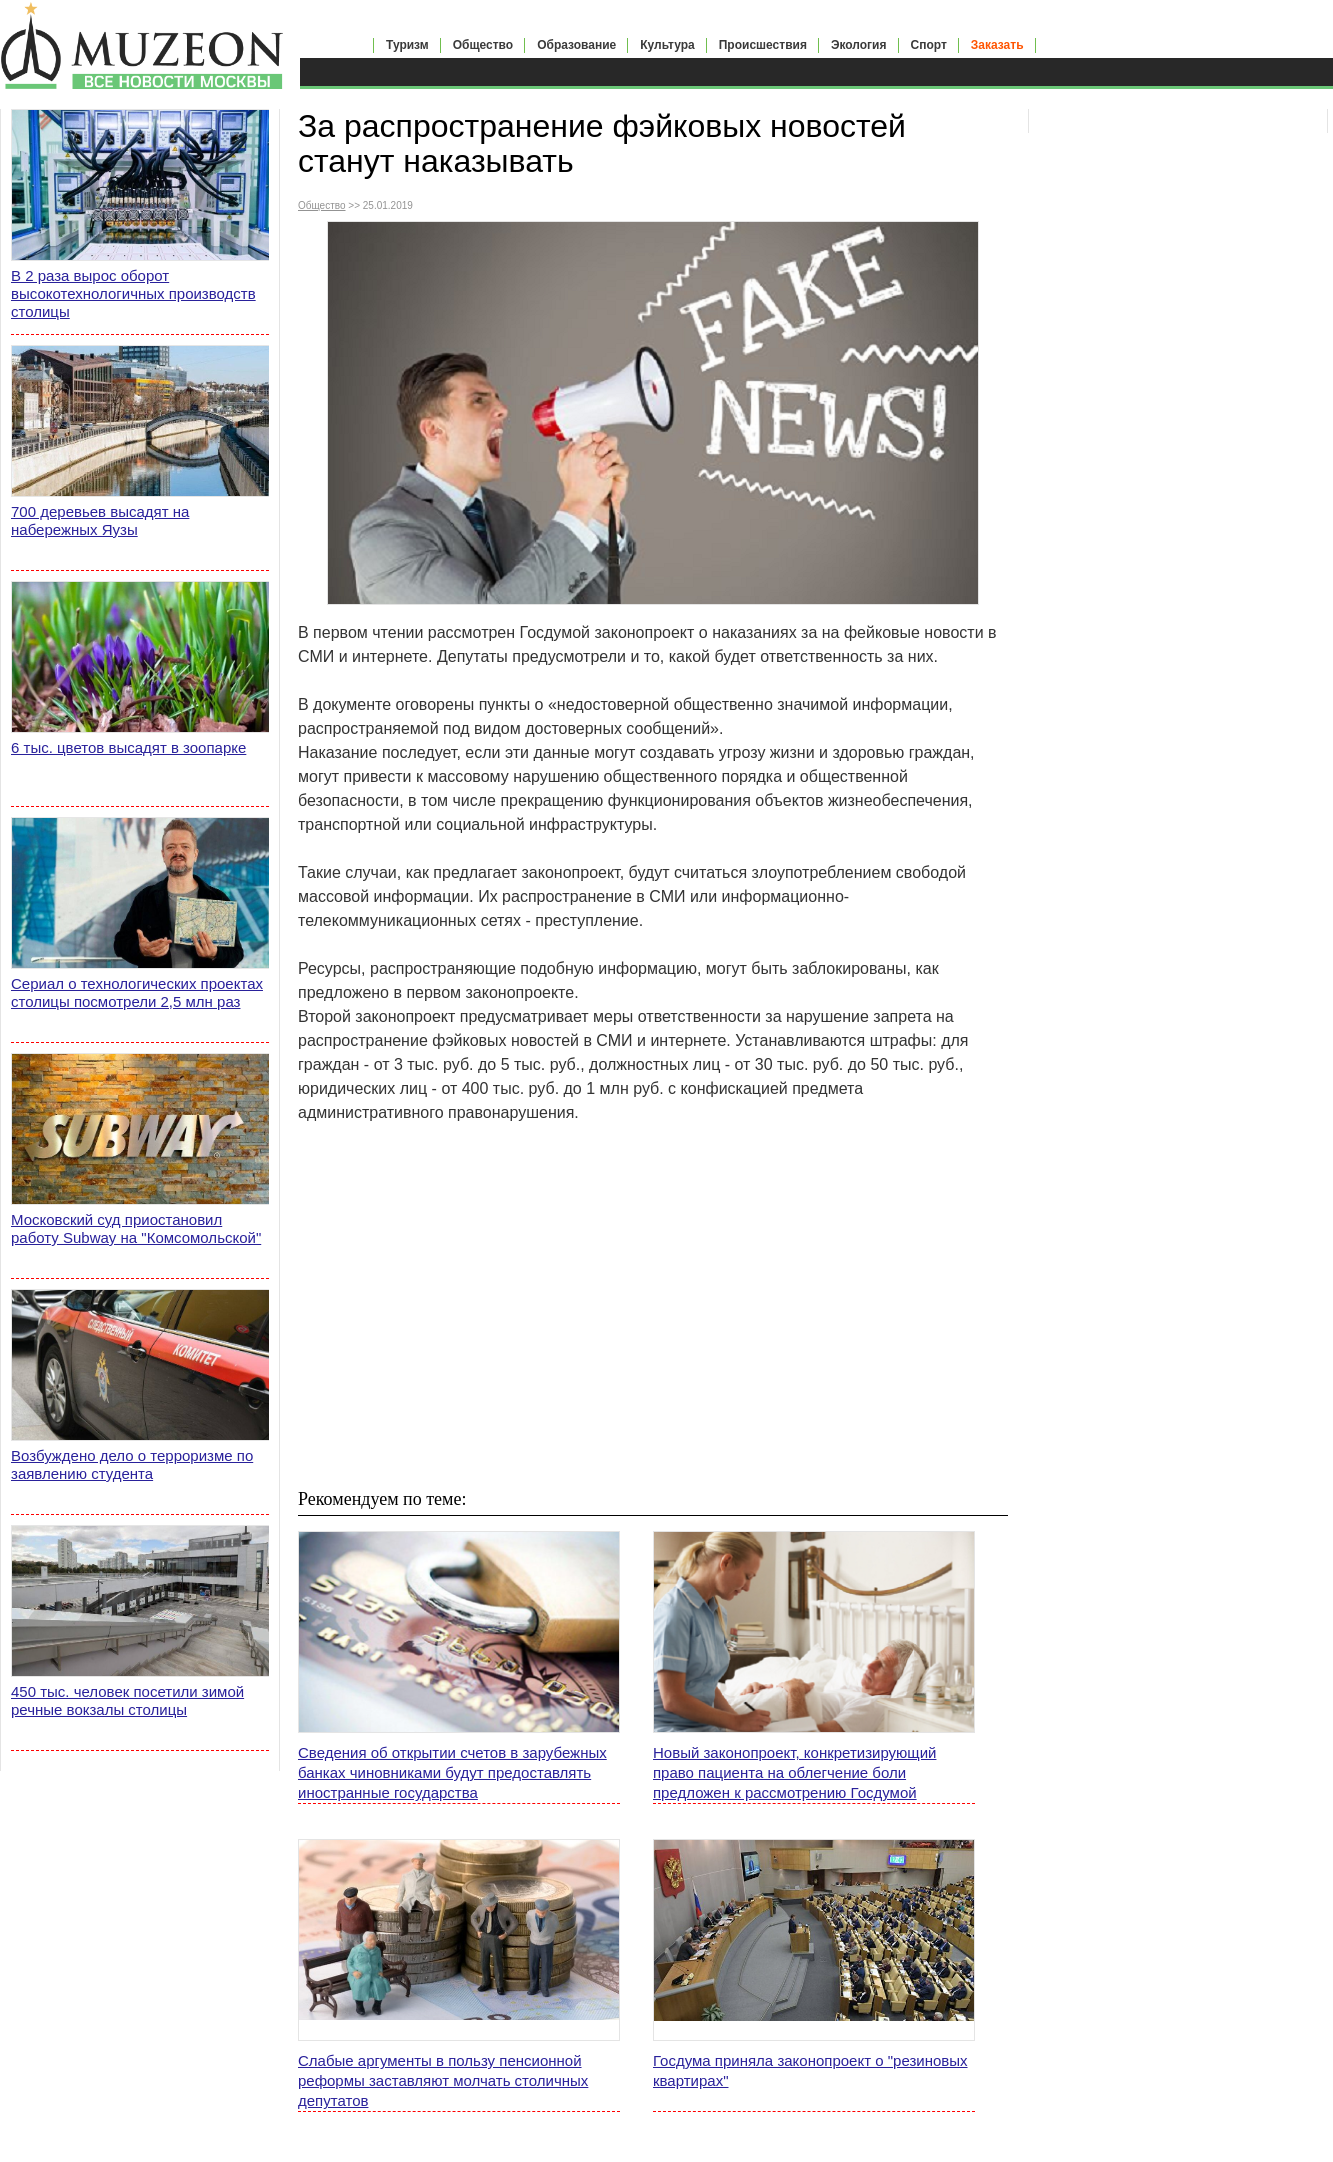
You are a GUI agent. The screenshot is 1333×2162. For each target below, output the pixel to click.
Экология (859, 45)
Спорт (929, 45)
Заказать (997, 45)
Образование (576, 45)
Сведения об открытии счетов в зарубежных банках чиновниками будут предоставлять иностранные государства (452, 1772)
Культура (667, 45)
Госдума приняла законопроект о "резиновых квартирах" (810, 2070)
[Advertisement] (653, 1305)
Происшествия (763, 45)
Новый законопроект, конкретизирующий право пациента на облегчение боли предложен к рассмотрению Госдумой (794, 1772)
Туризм (407, 45)
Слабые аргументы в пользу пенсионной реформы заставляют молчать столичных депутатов (443, 2080)
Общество (483, 45)
